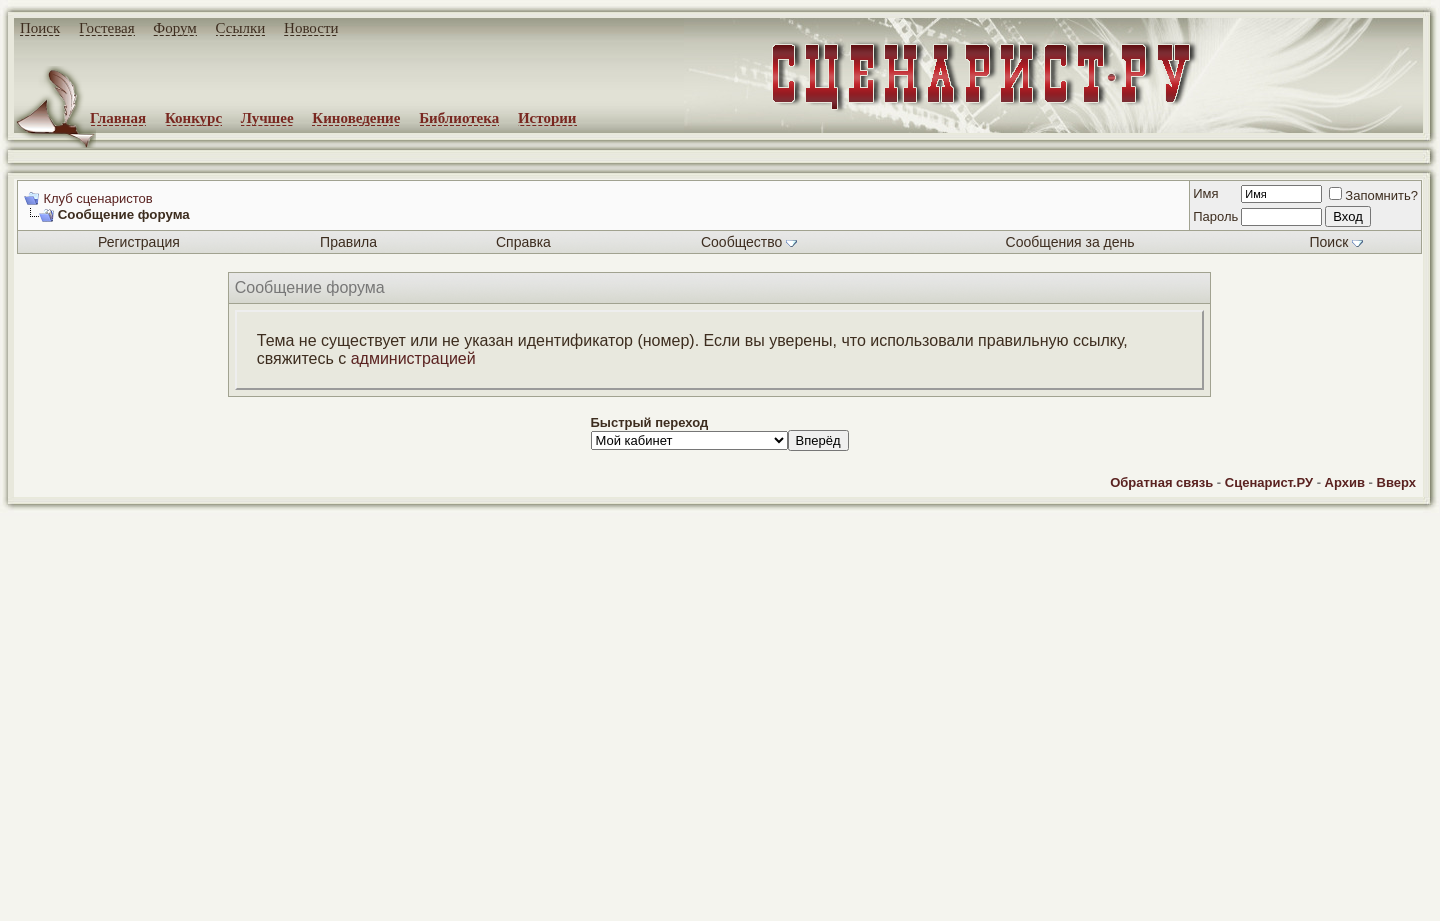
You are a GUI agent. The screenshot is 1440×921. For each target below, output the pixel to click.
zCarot (800, 906)
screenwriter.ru (341, 889)
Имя (1205, 193)
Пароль (1215, 216)
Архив (1345, 482)
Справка (523, 242)
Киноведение (356, 118)
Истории (547, 118)
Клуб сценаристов (97, 198)
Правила (348, 242)
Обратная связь (1161, 482)
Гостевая (107, 28)
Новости (311, 28)
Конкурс (193, 118)
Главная (118, 118)
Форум (174, 28)
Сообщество (749, 242)
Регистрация (139, 242)
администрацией (413, 358)
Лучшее (267, 118)
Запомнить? (1373, 195)
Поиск (40, 28)
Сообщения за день (1070, 242)
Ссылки (241, 28)
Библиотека (459, 118)
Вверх (1396, 482)
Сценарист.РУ (1269, 482)
